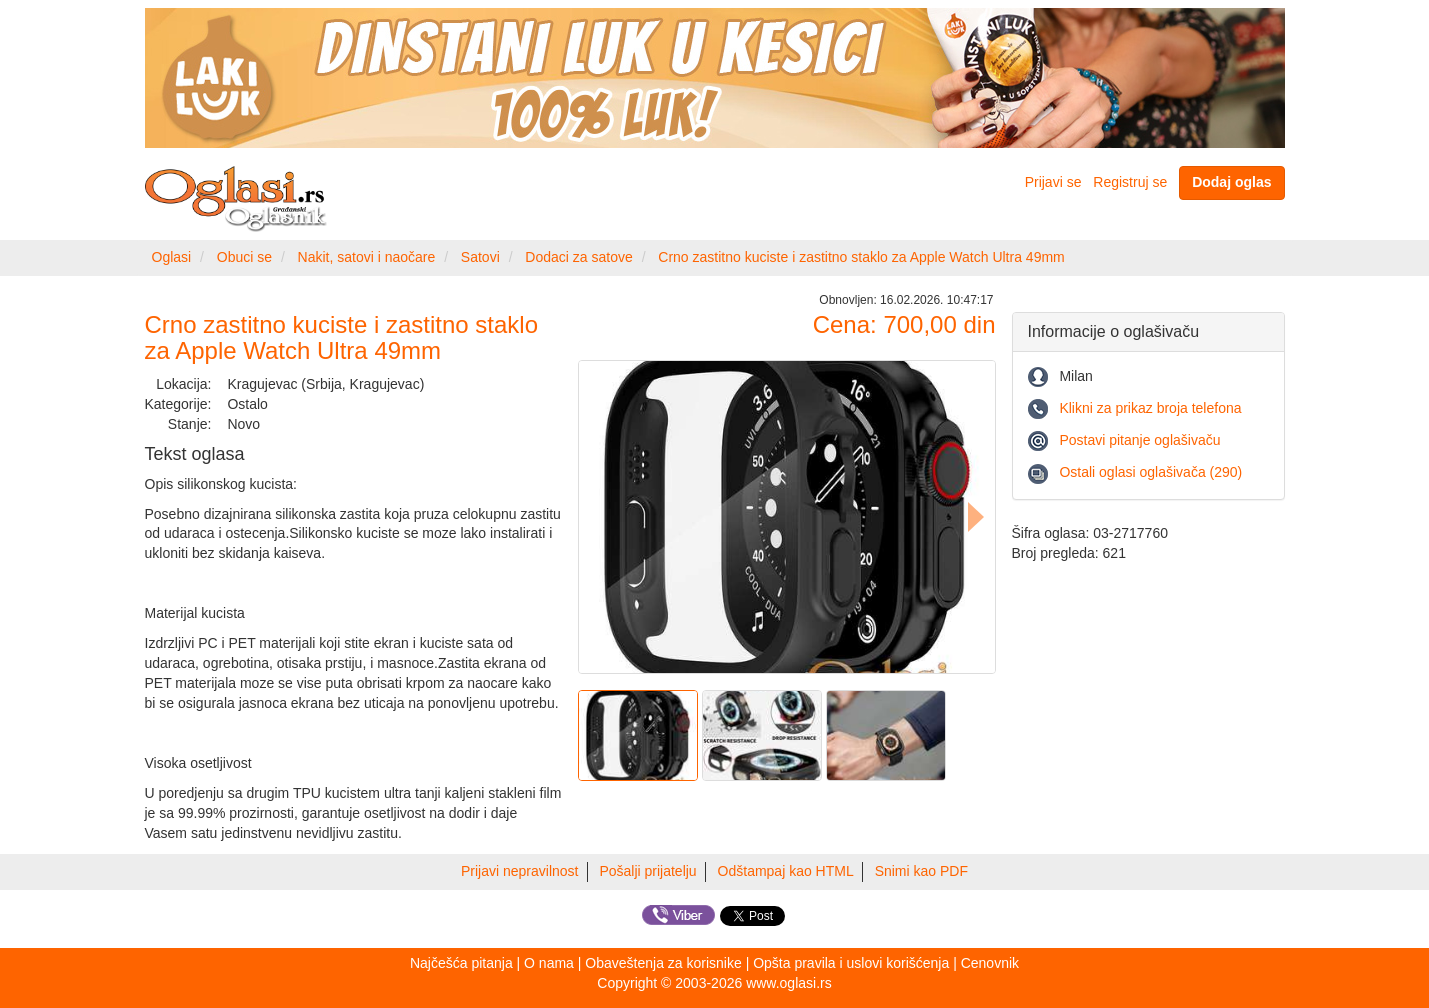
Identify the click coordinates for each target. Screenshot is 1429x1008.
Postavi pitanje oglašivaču (1139, 440)
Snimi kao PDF (921, 871)
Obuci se (244, 257)
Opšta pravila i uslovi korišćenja (851, 963)
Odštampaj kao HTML (786, 871)
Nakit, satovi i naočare (367, 257)
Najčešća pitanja (461, 963)
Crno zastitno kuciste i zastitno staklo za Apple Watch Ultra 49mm (861, 257)
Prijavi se (1053, 182)
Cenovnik (990, 963)
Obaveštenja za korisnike (663, 963)
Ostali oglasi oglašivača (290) (1150, 472)
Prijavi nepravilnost (520, 871)
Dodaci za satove (578, 257)
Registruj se (1130, 182)
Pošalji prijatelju (647, 871)
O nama (549, 963)
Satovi (480, 257)
